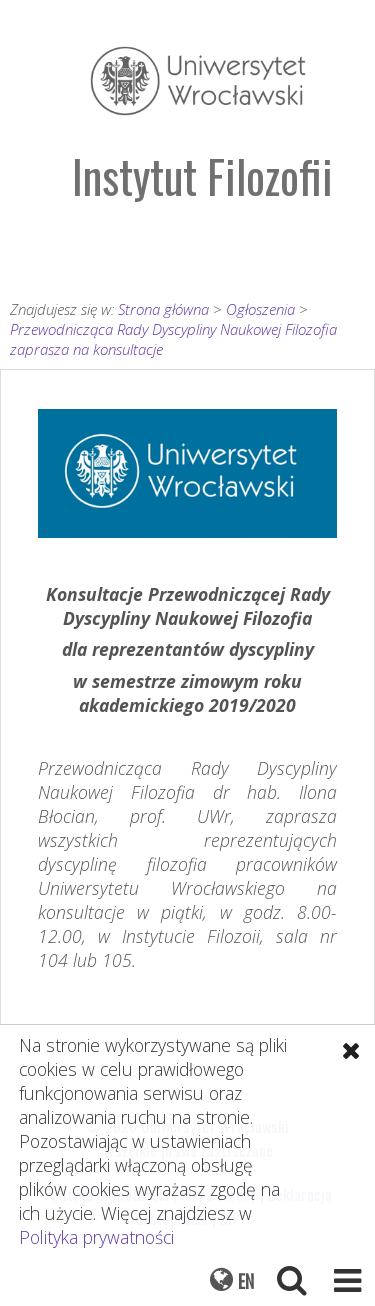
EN (246, 1281)
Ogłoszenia (260, 309)
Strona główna (163, 309)
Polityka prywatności (96, 1237)
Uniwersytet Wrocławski (198, 81)
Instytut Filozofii (202, 175)
